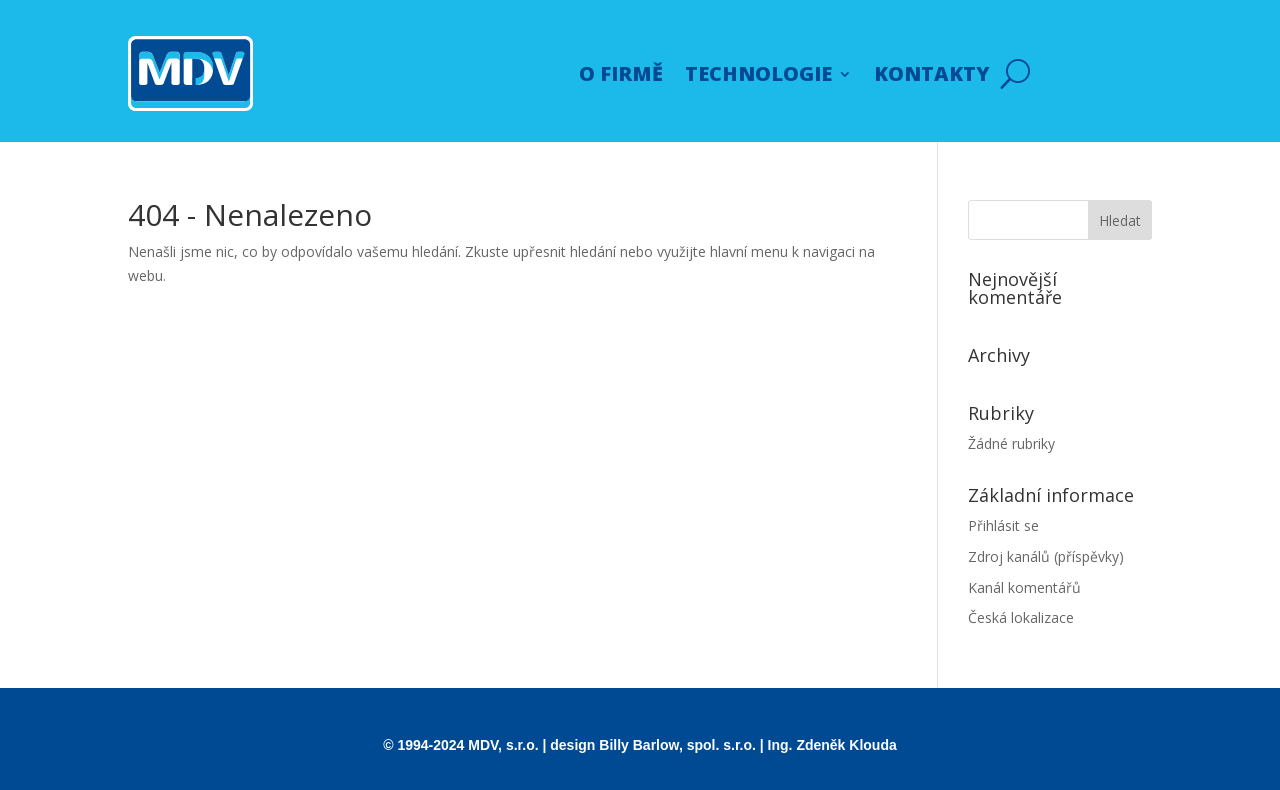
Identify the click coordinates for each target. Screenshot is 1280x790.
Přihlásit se (1003, 525)
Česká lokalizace (1021, 617)
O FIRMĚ (621, 73)
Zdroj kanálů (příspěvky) (1046, 556)
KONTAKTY (932, 73)
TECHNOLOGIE (758, 73)
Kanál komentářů (1024, 587)
